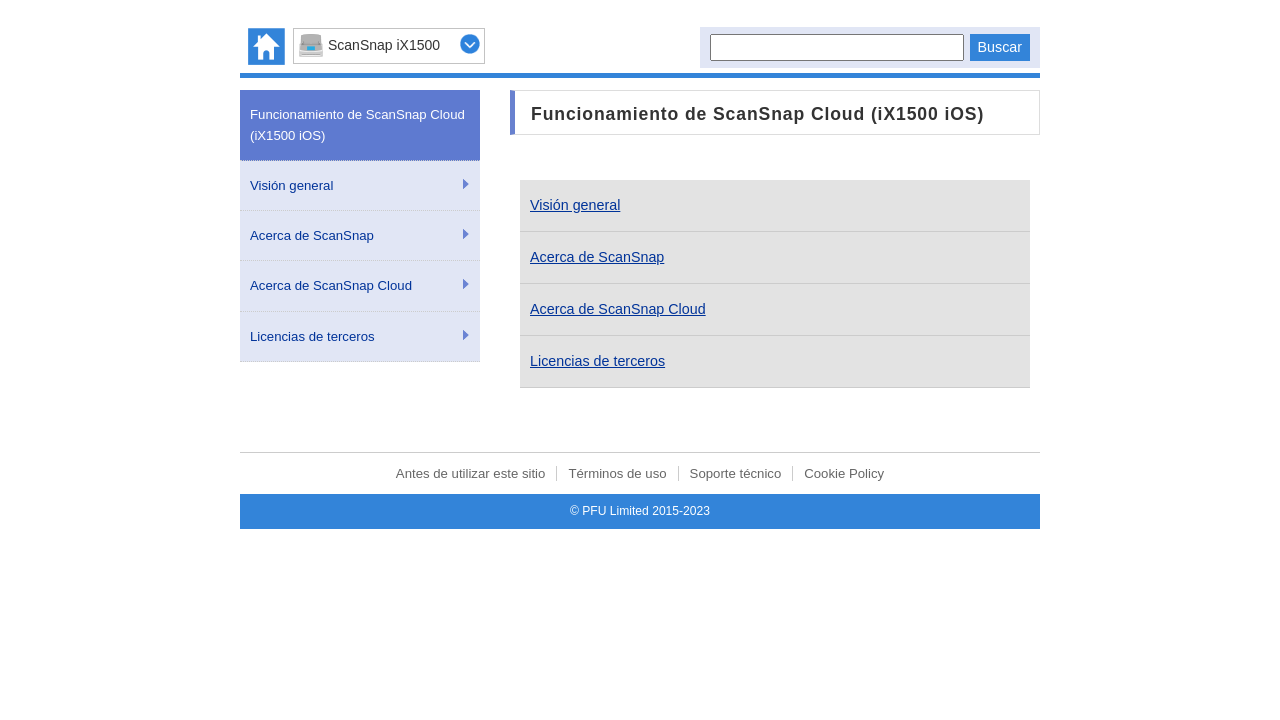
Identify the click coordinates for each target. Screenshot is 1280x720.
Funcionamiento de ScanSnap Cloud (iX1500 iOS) (357, 125)
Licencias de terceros (312, 336)
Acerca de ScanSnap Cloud (331, 285)
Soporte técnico (736, 473)
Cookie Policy (844, 473)
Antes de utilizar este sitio (471, 473)
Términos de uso (617, 473)
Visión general (291, 185)
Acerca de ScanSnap (312, 235)
